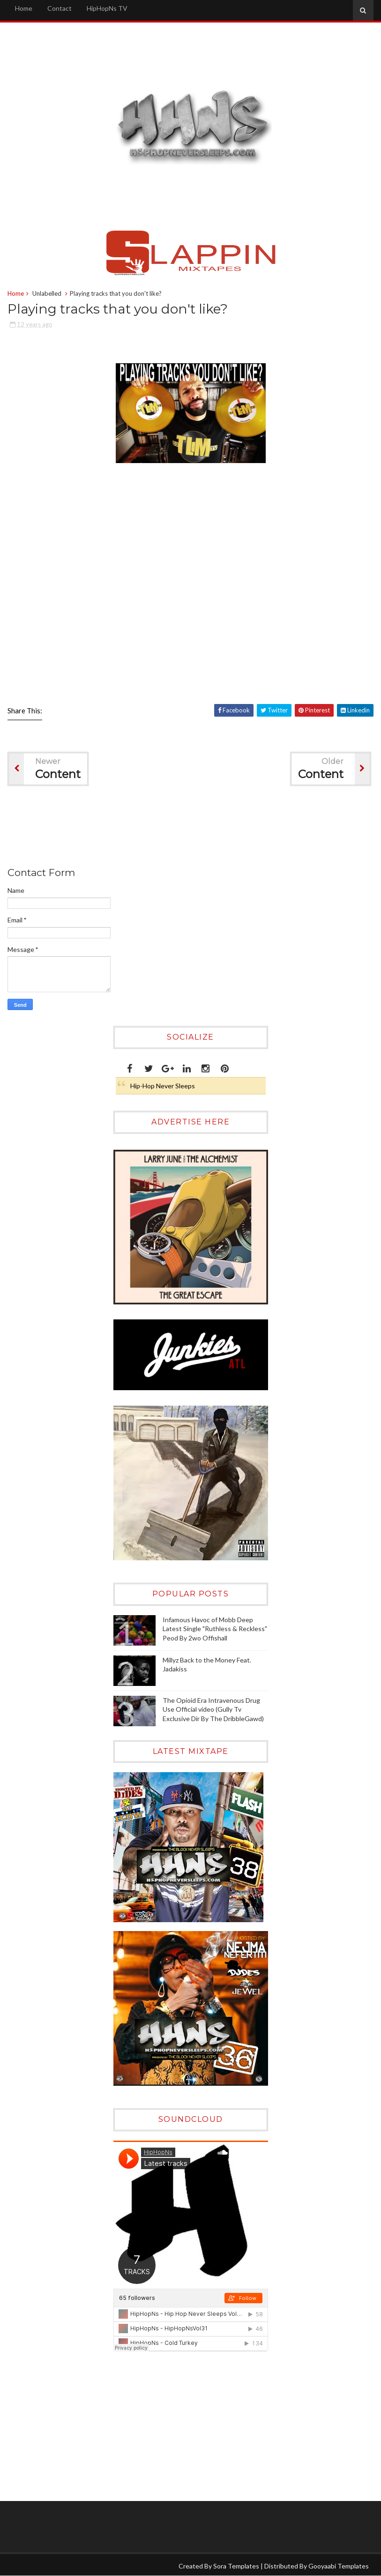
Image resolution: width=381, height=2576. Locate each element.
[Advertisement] (178, 828)
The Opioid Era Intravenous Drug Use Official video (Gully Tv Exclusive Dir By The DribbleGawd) (213, 1709)
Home (23, 8)
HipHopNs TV (107, 8)
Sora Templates (236, 2566)
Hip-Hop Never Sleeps (162, 1086)
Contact (59, 8)
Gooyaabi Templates (338, 2566)
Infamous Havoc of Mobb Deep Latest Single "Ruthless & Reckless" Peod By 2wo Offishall (215, 1629)
